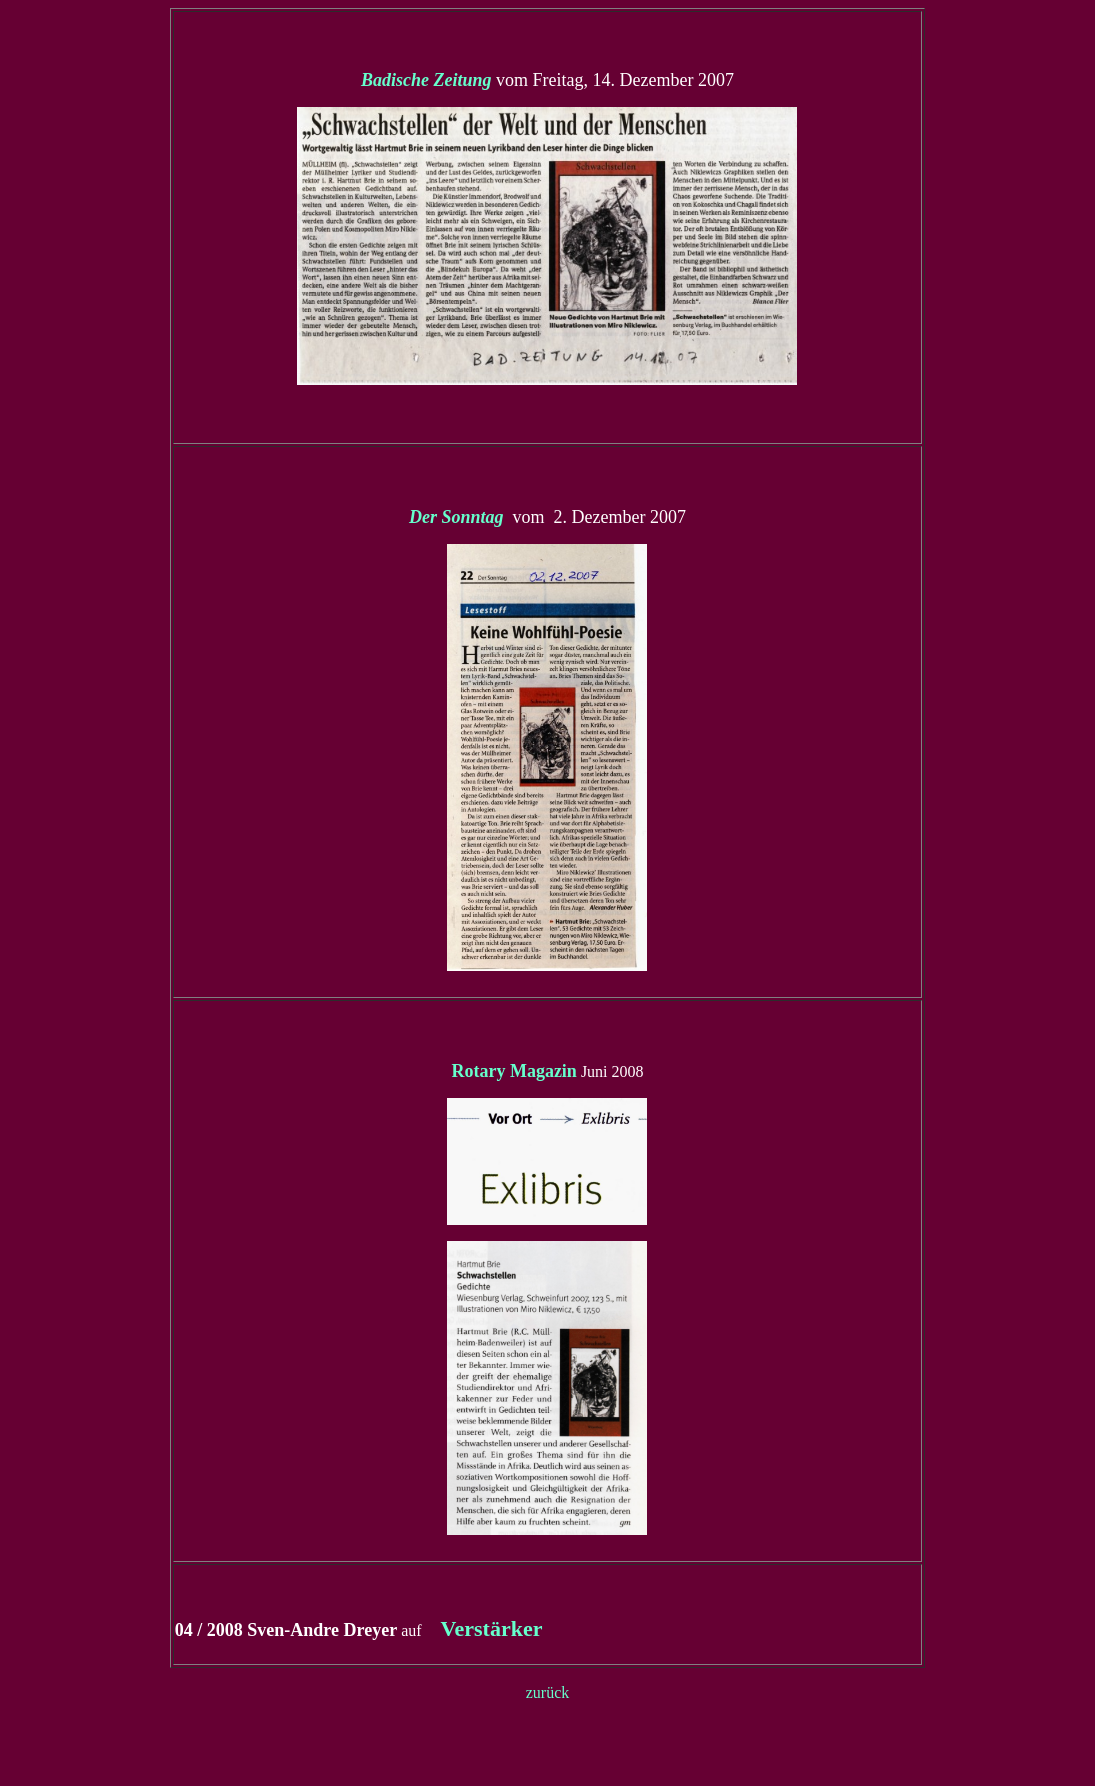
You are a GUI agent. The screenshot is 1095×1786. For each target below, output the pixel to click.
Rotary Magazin (513, 1071)
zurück (548, 1692)
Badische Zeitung (426, 80)
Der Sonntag (458, 517)
